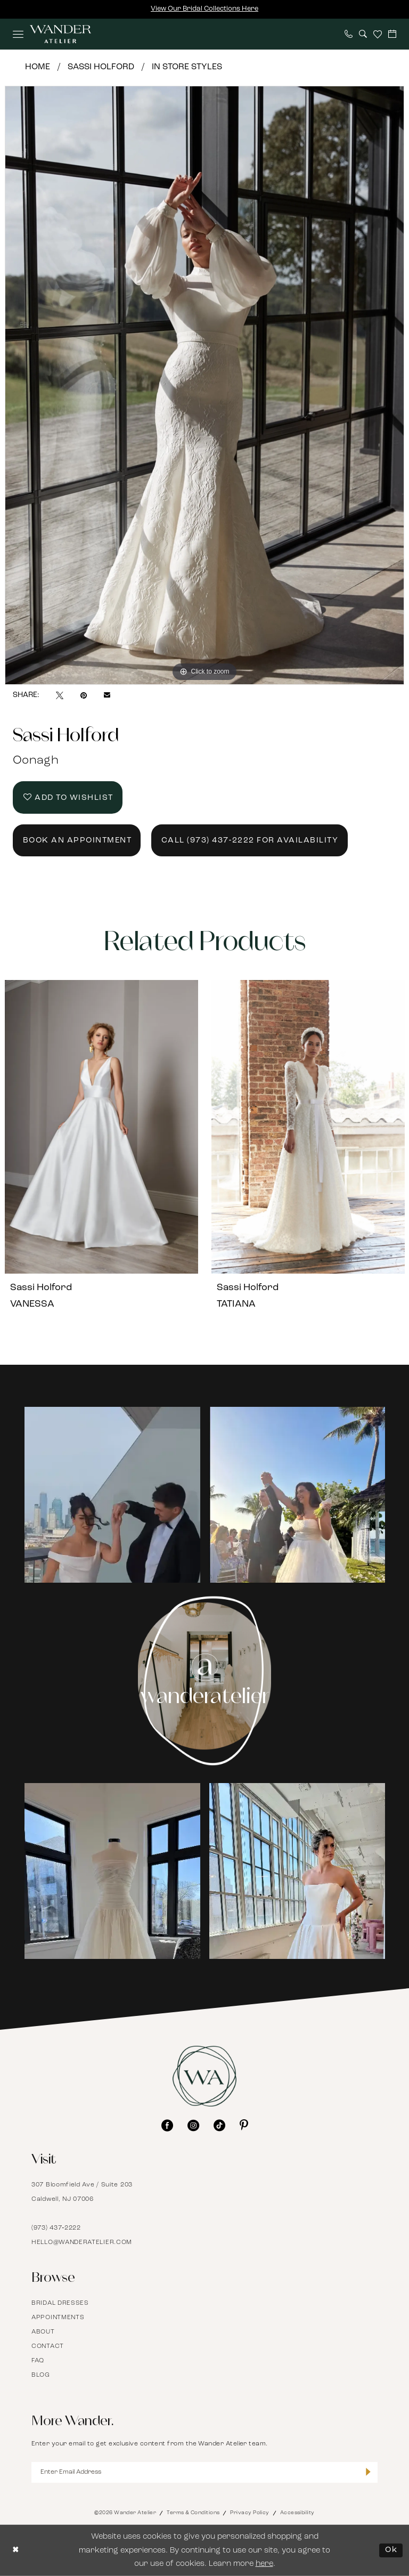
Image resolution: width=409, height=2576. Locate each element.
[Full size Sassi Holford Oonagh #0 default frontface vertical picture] (204, 385)
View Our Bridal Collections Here (204, 8)
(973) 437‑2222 (56, 2228)
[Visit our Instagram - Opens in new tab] (193, 2125)
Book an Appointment (77, 841)
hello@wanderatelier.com (81, 2242)
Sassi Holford (101, 67)
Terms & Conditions (193, 2513)
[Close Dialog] (16, 2550)
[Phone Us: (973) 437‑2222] (348, 34)
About (43, 2332)
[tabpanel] (204, 385)
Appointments (57, 2317)
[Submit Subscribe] (368, 2472)
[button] (18, 34)
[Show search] (363, 34)
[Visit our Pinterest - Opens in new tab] (244, 2125)
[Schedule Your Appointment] (392, 34)
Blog (40, 2375)
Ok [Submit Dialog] (391, 2550)
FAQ (37, 2361)
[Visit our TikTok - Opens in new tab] (219, 2125)
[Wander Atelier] (60, 34)
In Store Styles (187, 67)
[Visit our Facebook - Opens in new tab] (167, 2125)
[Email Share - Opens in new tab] (107, 695)
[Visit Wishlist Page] (377, 34)
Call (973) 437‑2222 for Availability (250, 841)
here (264, 2564)
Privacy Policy (249, 2513)
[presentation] (101, 1127)
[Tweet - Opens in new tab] (59, 695)
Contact (47, 2346)
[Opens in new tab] (112, 1495)
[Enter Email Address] (204, 2472)
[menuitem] (18, 34)
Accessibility (297, 2513)
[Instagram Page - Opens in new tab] (205, 1681)
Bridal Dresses (60, 2303)
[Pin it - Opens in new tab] (83, 695)
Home (37, 67)
